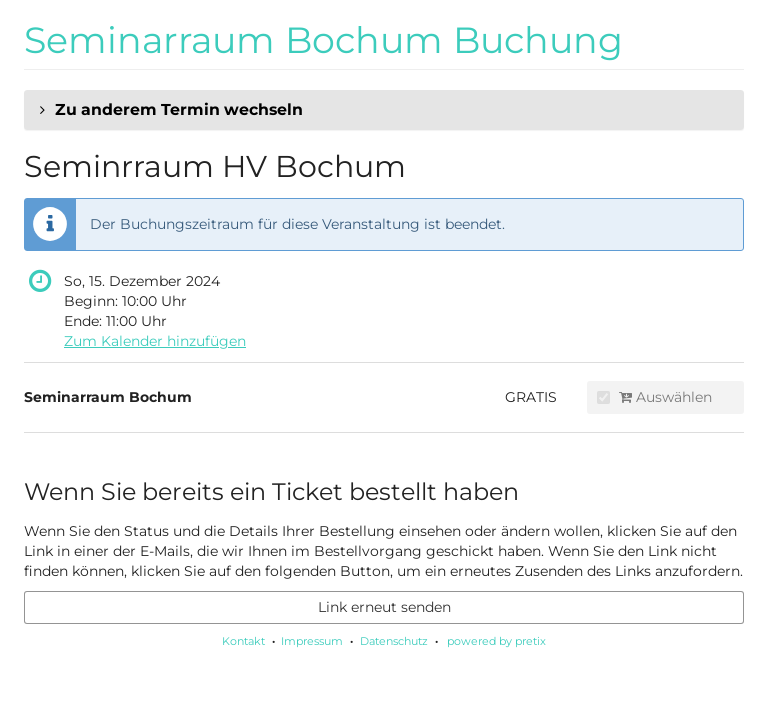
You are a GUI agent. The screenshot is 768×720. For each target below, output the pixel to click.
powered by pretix (496, 641)
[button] (384, 110)
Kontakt (243, 641)
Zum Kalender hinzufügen (155, 341)
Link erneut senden (384, 607)
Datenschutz (394, 641)
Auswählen (654, 397)
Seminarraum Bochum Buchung (323, 40)
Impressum (312, 641)
